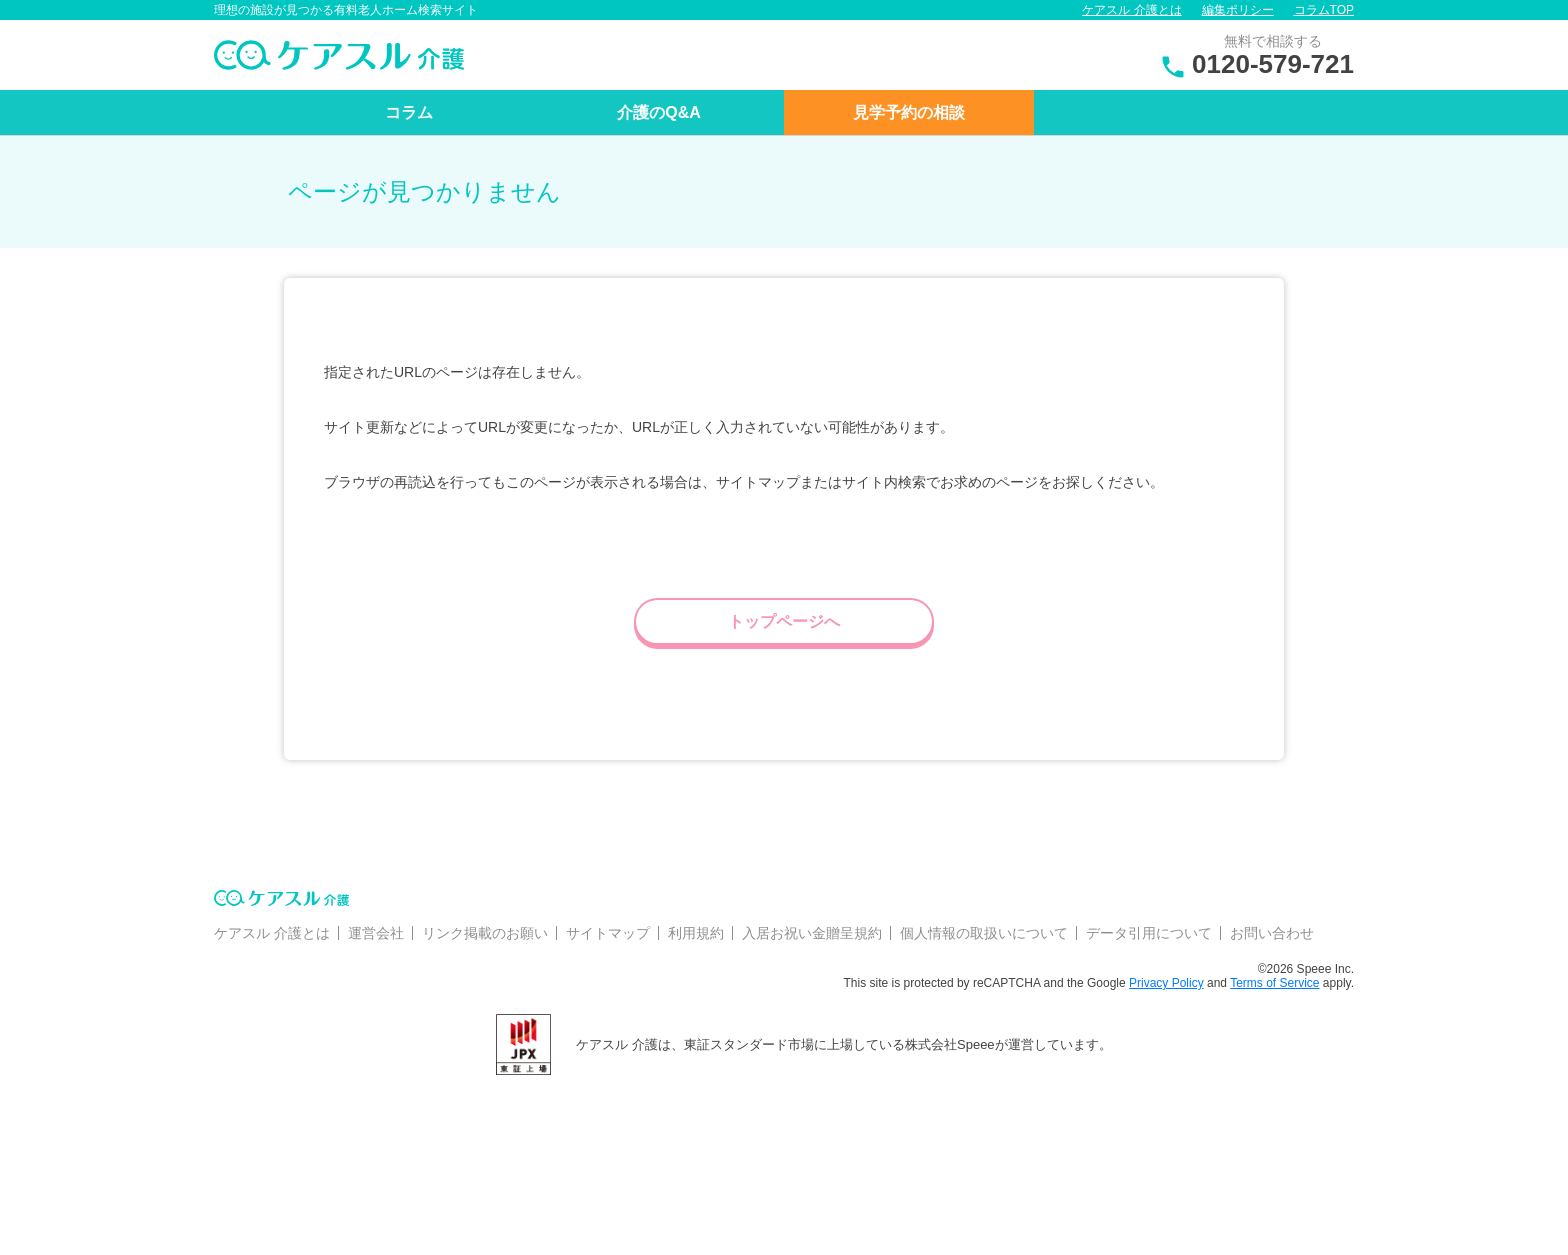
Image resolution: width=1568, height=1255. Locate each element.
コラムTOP (1324, 10)
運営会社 (376, 933)
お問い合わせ (1272, 933)
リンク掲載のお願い (485, 933)
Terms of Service (1274, 983)
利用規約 (696, 933)
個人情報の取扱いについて (984, 933)
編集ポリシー (1238, 10)
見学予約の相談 (909, 112)
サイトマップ (608, 933)
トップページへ (784, 621)
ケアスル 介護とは (1131, 10)
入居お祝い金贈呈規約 (812, 933)
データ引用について (1149, 933)
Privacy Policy (1166, 983)
